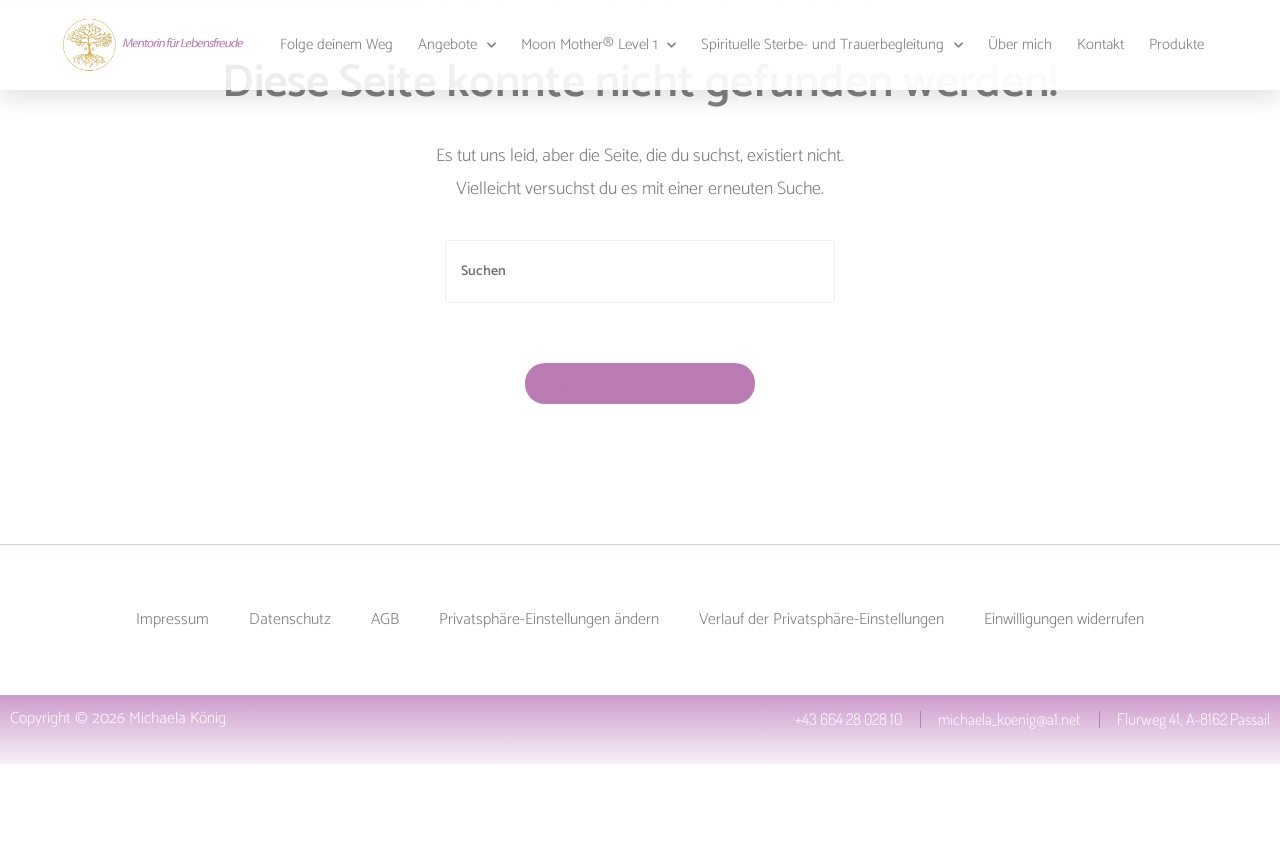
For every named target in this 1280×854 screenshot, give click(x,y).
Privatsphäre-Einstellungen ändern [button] (549, 619)
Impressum (172, 619)
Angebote (457, 45)
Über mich (1020, 44)
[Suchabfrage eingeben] (640, 271)
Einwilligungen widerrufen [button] (1064, 619)
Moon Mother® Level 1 (598, 45)
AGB (385, 619)
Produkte (1176, 44)
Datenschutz (290, 619)
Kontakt (1100, 44)
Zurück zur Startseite (639, 383)
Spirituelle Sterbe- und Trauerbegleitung (832, 45)
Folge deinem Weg (336, 44)
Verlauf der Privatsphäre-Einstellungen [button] (821, 619)
